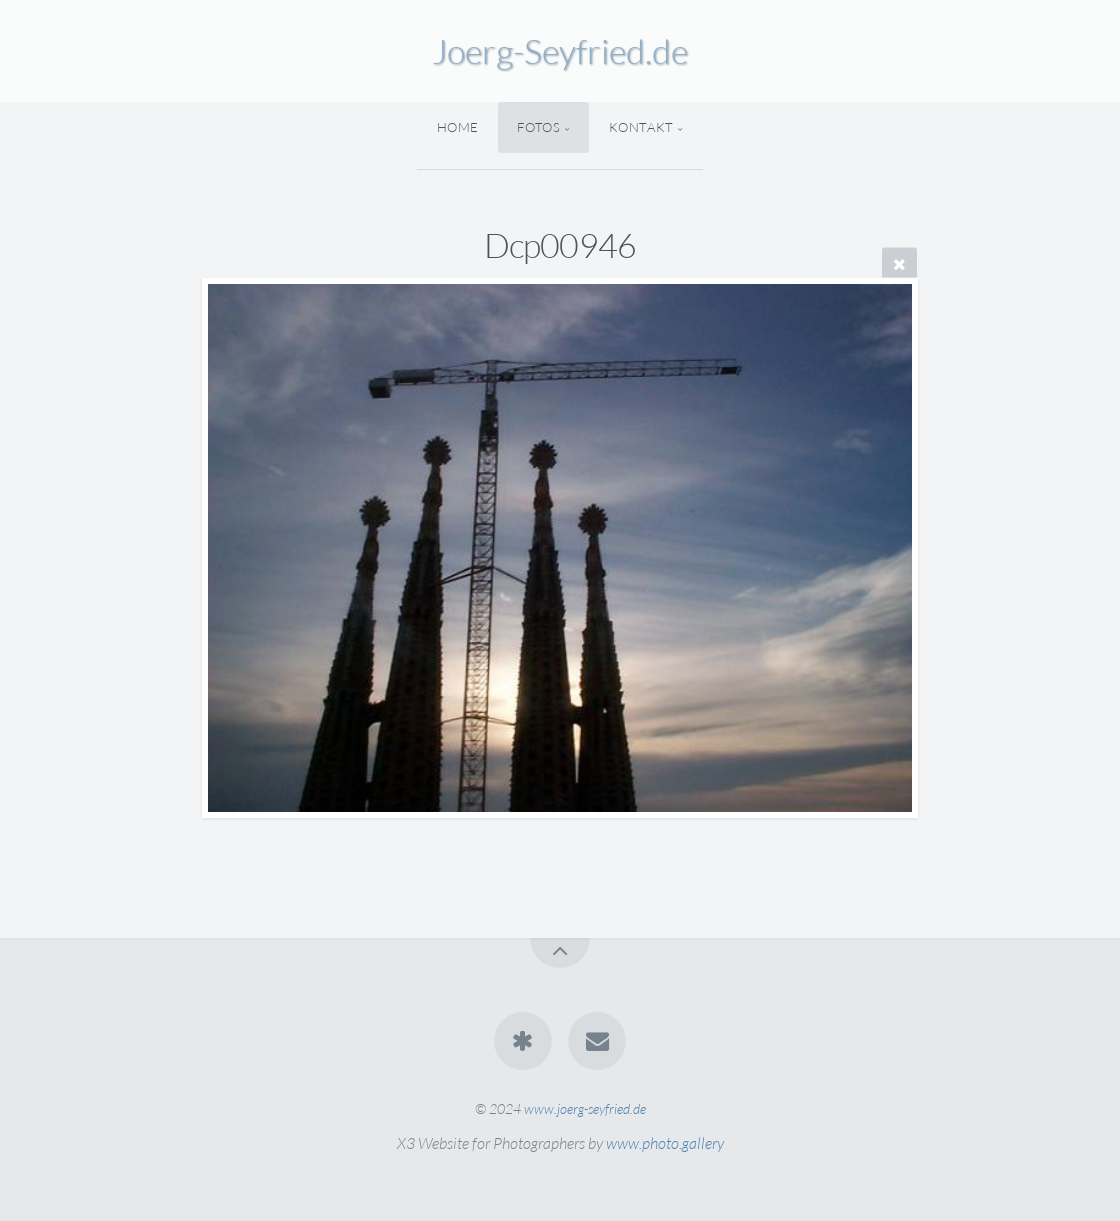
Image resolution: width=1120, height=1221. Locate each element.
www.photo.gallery (665, 1143)
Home (458, 127)
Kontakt (641, 127)
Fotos (538, 127)
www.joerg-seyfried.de (585, 1108)
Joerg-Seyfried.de (560, 51)
